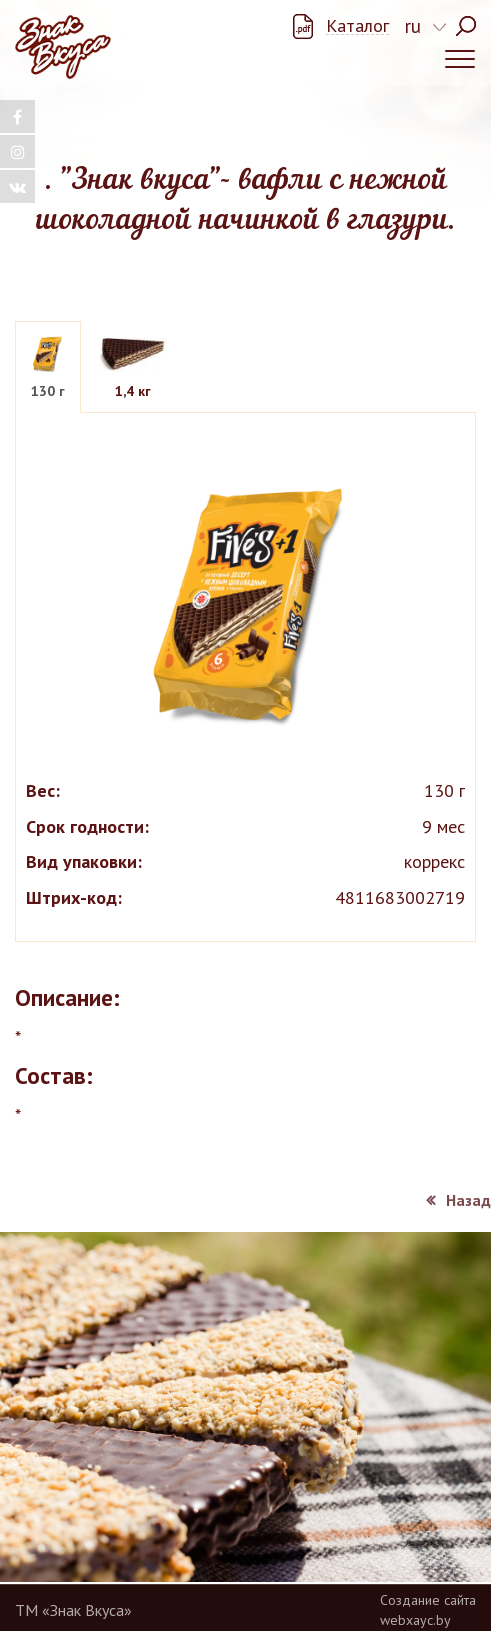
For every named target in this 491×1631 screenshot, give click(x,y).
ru (413, 26)
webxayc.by (415, 1620)
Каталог (357, 26)
